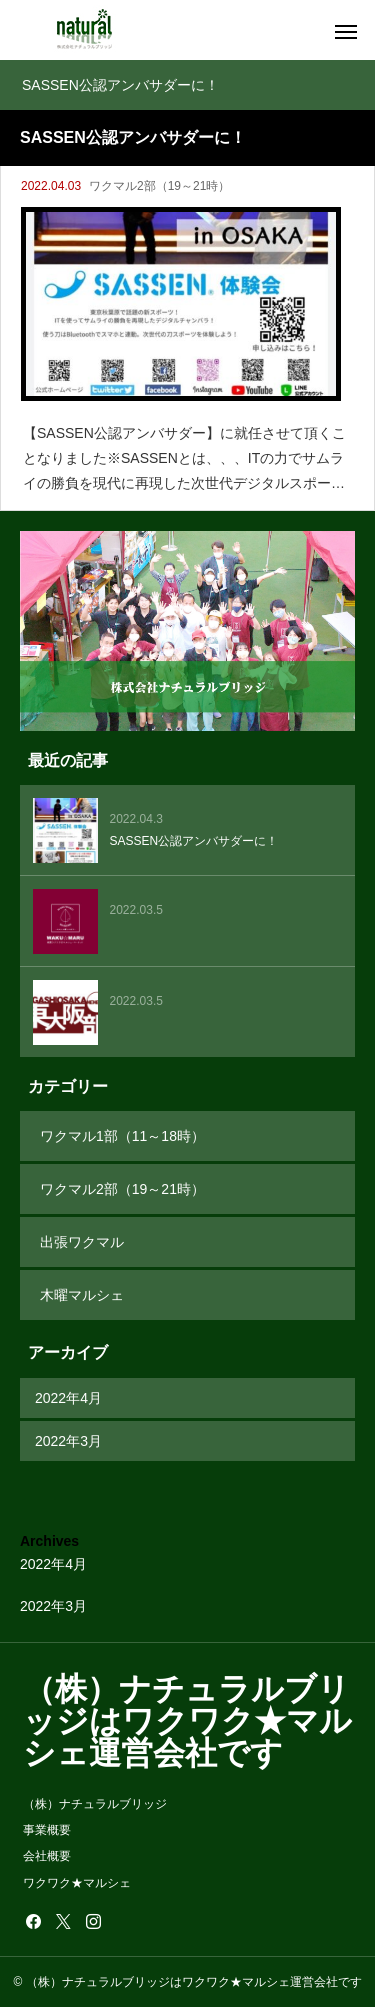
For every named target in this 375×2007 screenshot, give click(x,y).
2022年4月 (68, 1398)
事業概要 (47, 1830)
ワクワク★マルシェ (77, 1883)
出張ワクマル (82, 1242)
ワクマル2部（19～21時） (159, 186)
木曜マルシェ (82, 1295)
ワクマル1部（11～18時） (122, 1136)
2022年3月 (68, 1441)
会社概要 (47, 1856)
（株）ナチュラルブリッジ (95, 1804)
